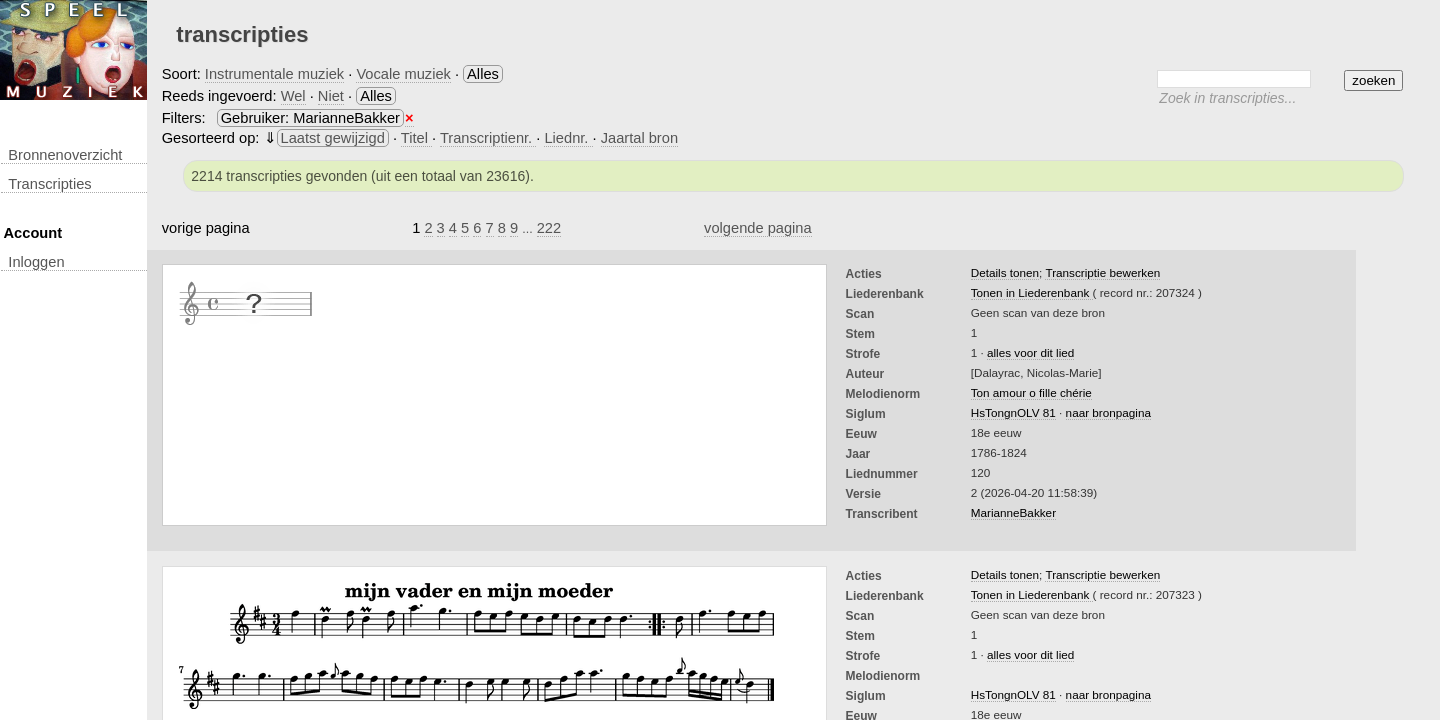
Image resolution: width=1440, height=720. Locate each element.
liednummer (882, 474)
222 (549, 228)
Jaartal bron (639, 138)
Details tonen (1005, 272)
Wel (293, 96)
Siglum (866, 414)
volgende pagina (758, 228)
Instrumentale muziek (274, 74)
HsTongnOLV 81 (1013, 412)
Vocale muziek (403, 74)
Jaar (858, 454)
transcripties (49, 184)
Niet (331, 96)
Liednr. (568, 138)
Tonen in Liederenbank (1032, 292)
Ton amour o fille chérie (1031, 392)
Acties (864, 274)
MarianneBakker (1013, 512)
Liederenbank (885, 294)
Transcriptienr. (488, 138)
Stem (860, 334)
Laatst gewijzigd (333, 138)
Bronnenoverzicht (65, 155)
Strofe (863, 354)
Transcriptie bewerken (1102, 272)
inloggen (36, 262)
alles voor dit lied (1030, 352)
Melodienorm (883, 394)
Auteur (865, 374)
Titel (416, 138)
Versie (863, 494)
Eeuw (861, 434)
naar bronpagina (1108, 412)
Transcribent (882, 514)
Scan (860, 314)
